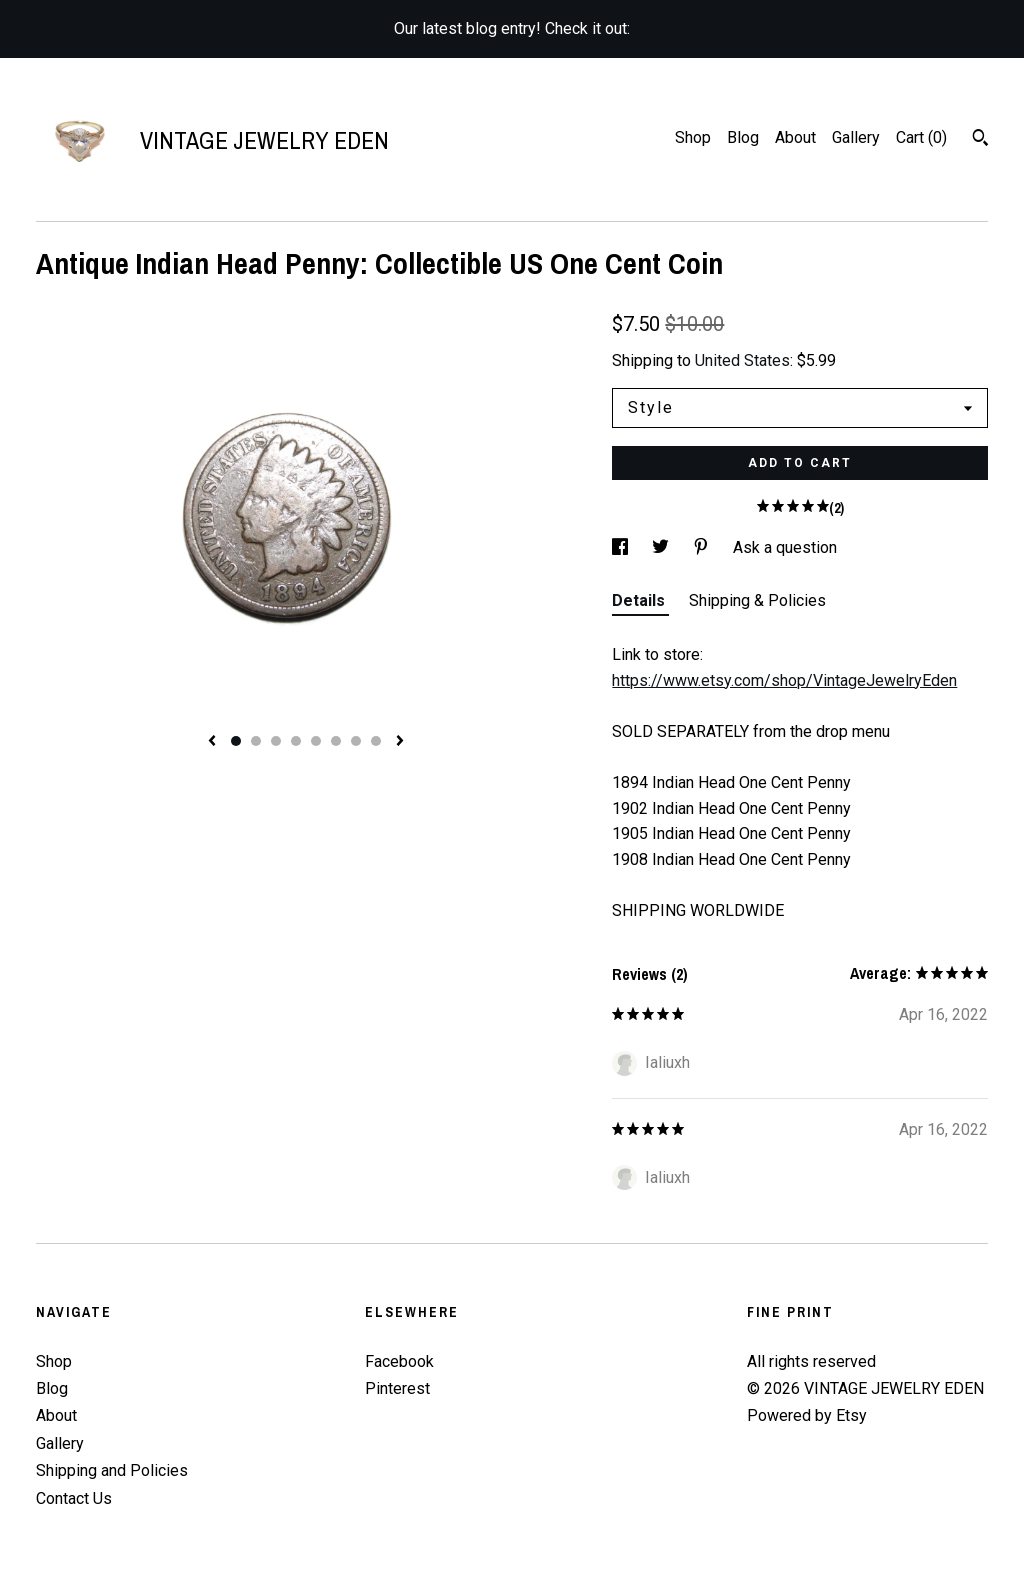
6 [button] (336, 741)
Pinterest (397, 1388)
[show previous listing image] (212, 742)
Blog (743, 137)
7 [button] (356, 741)
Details (640, 600)
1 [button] (236, 741)
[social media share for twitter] (662, 547)
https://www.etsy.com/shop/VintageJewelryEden (784, 680)
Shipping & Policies (757, 600)
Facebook (399, 1361)
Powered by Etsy (807, 1415)
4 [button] (296, 741)
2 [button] (256, 741)
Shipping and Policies (112, 1470)
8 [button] (376, 741)
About (795, 137)
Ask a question (785, 547)
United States (742, 360)
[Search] (980, 140)
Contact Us (74, 1498)
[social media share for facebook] (622, 547)
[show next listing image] (400, 742)
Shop (693, 137)
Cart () (921, 137)
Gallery (856, 137)
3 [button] (276, 741)
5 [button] (316, 741)
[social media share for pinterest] (703, 547)
